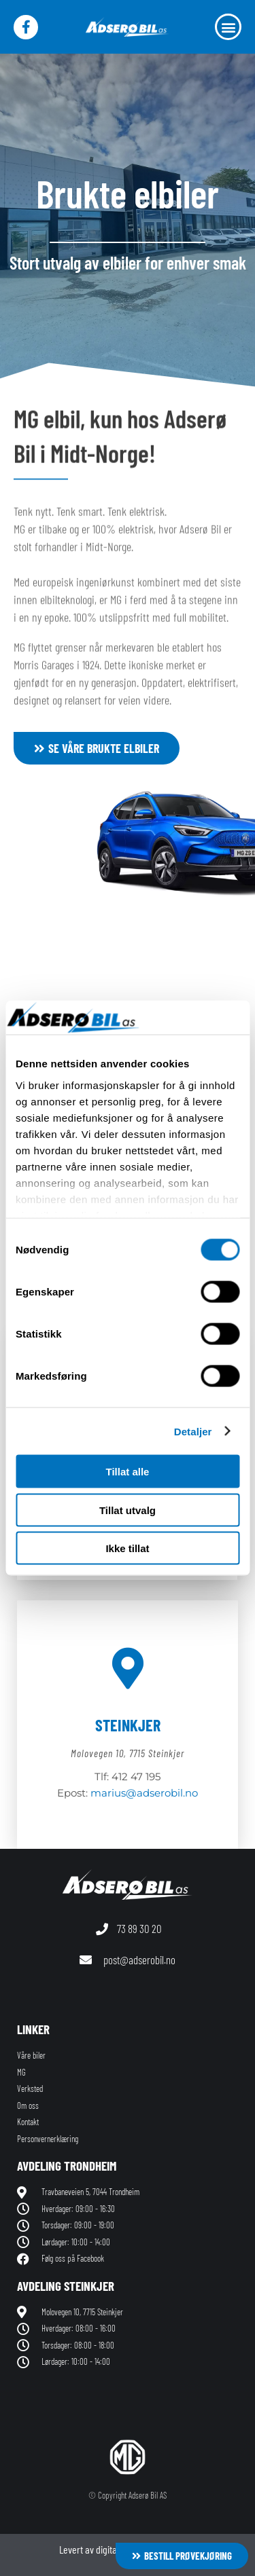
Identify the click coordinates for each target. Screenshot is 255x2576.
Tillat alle (128, 1471)
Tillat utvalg (127, 1509)
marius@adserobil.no (144, 1792)
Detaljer (193, 1431)
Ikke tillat (127, 1548)
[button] (228, 27)
